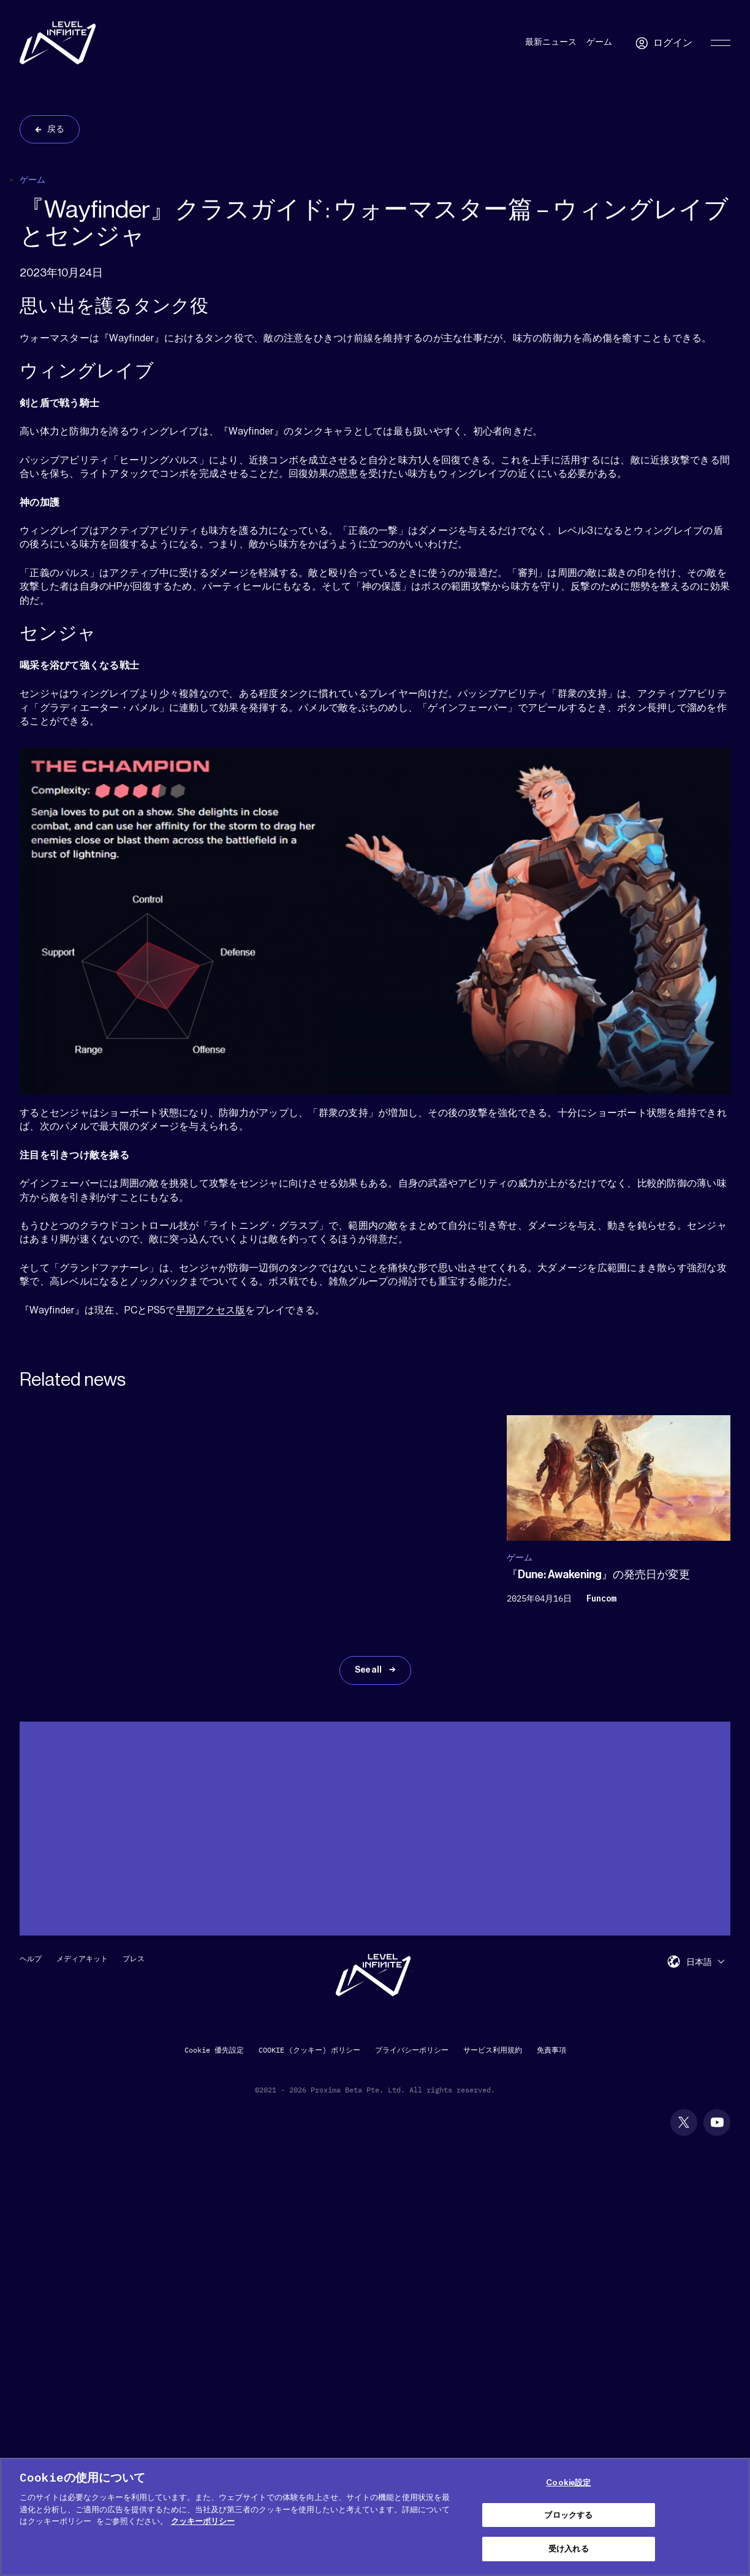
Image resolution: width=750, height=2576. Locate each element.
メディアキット (82, 1958)
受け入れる (568, 2549)
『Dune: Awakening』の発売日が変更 (598, 1574)
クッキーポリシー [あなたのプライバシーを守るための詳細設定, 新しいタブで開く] (203, 2521)
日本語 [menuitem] (699, 1961)
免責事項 (551, 2049)
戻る (55, 129)
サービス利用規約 (492, 2049)
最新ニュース (551, 42)
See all (369, 1670)
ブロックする (568, 2515)
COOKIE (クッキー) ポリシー (309, 2049)
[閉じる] (730, 2515)
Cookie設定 (568, 2483)
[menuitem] (705, 1961)
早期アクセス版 (211, 1310)
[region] (375, 2517)
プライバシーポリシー (412, 2049)
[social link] (683, 2122)
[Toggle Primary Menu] (720, 43)
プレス (134, 1958)
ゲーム (599, 42)
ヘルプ (31, 1958)
